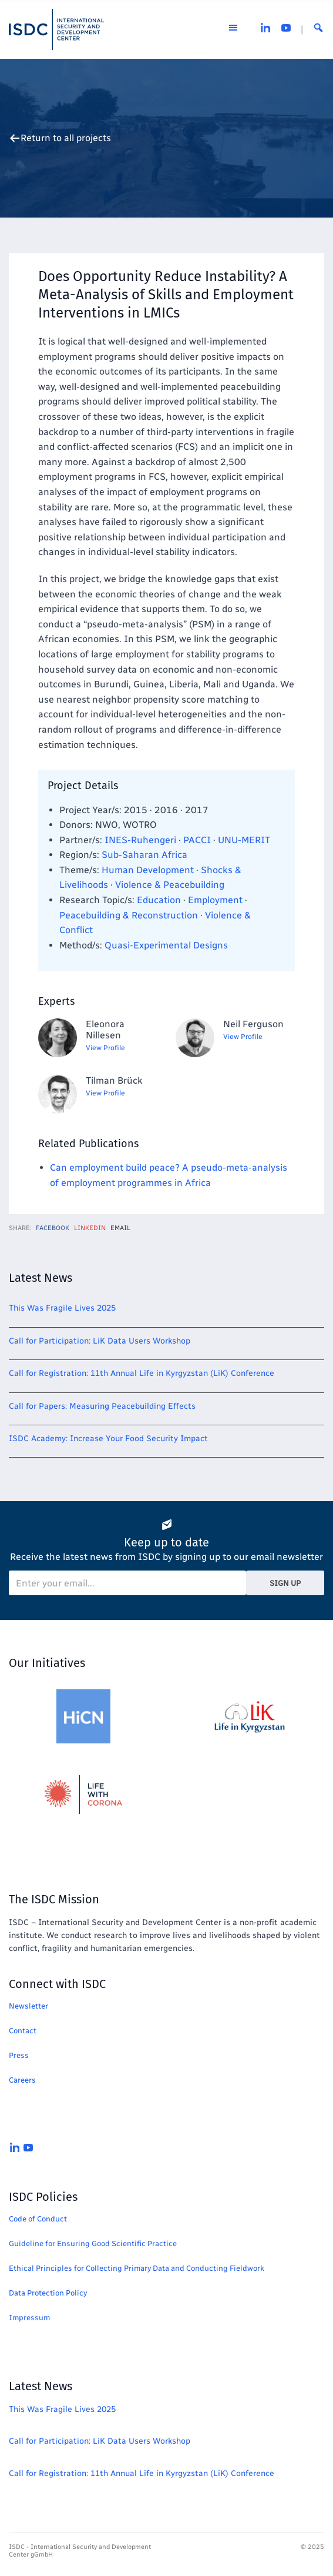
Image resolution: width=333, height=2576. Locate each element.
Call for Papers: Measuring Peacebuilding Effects (102, 1406)
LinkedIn (90, 1228)
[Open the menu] (233, 29)
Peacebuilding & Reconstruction (128, 915)
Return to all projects (66, 138)
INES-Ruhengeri (140, 840)
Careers (22, 2080)
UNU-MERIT (244, 840)
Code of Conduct (38, 2218)
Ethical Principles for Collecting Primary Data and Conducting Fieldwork (136, 2268)
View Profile (105, 1048)
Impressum (29, 2317)
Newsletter (28, 2006)
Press (19, 2055)
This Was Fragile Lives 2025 (62, 1308)
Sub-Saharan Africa (144, 854)
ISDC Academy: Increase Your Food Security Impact (108, 1439)
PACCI (197, 840)
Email (120, 1228)
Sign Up (285, 1583)
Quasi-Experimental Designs (166, 945)
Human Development (148, 870)
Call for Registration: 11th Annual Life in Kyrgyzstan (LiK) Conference (141, 1373)
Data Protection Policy (48, 2292)
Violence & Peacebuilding (169, 884)
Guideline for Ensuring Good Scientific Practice (93, 2243)
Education (159, 900)
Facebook (52, 1228)
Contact (22, 2030)
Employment (215, 900)
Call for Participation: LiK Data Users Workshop (99, 1341)
